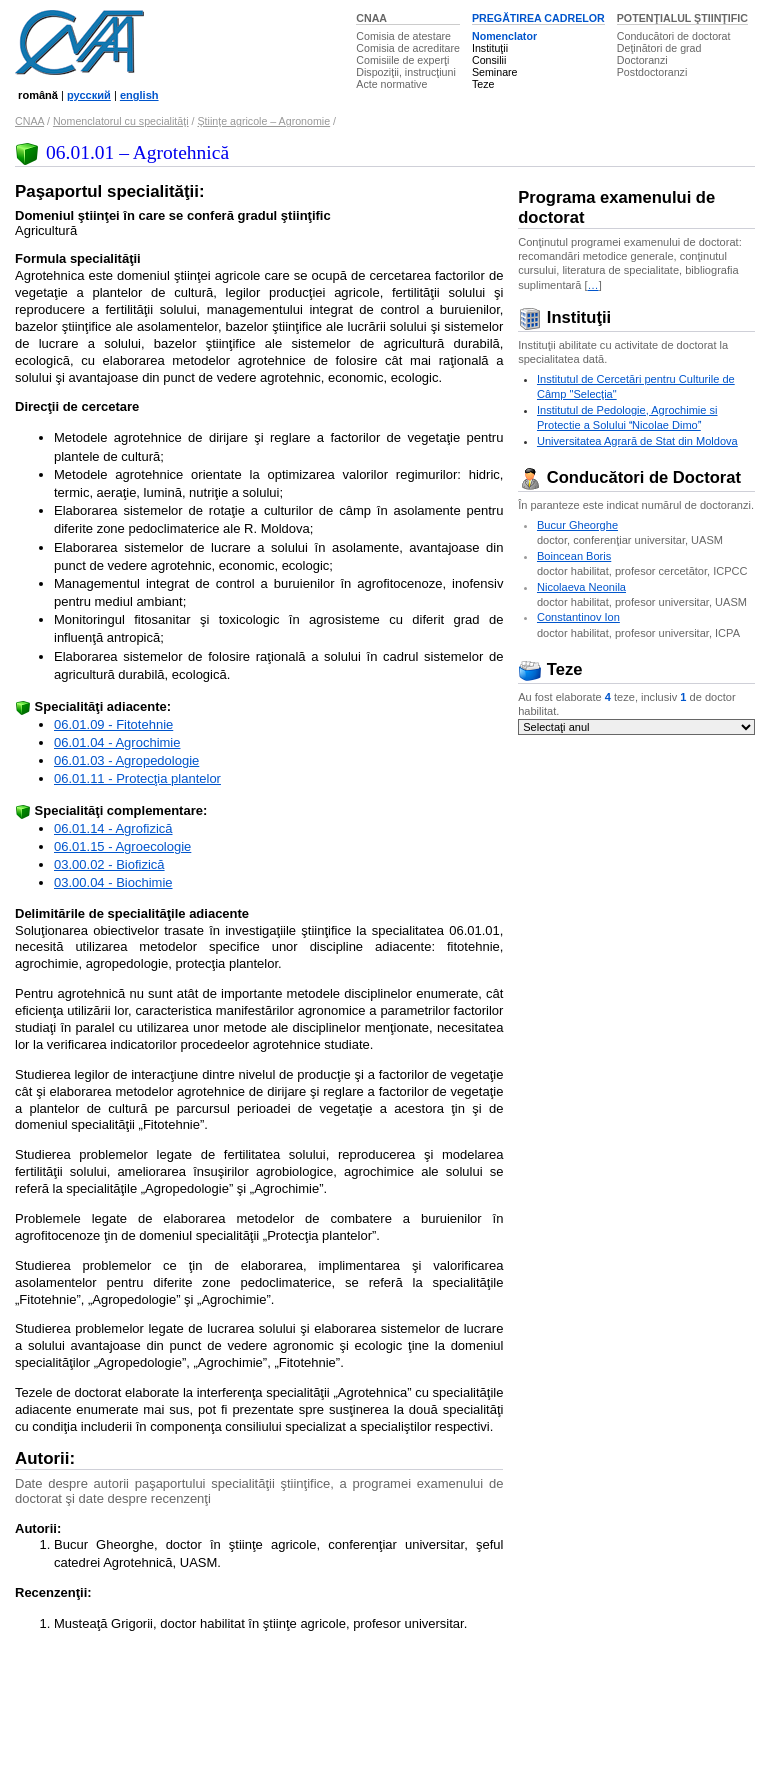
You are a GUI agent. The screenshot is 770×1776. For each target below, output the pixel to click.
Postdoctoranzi (652, 72)
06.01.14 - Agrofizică (113, 828)
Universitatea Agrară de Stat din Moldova (637, 441)
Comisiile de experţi (402, 60)
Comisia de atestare (403, 36)
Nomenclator (504, 36)
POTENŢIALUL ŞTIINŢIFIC (682, 18)
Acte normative (391, 84)
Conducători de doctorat (674, 36)
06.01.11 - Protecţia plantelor (137, 778)
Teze (483, 84)
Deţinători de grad (659, 48)
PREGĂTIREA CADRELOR (538, 18)
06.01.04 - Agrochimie (117, 742)
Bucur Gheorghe (577, 525)
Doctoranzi (642, 60)
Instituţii (490, 48)
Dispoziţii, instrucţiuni (406, 72)
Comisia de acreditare (408, 48)
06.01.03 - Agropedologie (126, 760)
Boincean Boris (574, 556)
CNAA (371, 18)
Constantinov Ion (578, 617)
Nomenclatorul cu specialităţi (121, 121)
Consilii (489, 60)
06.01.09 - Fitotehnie (113, 724)
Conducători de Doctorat (629, 477)
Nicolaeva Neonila (581, 587)
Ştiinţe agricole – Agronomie (263, 121)
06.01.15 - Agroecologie (122, 846)
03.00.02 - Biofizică (109, 864)
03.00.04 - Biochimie (113, 882)
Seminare (495, 72)
